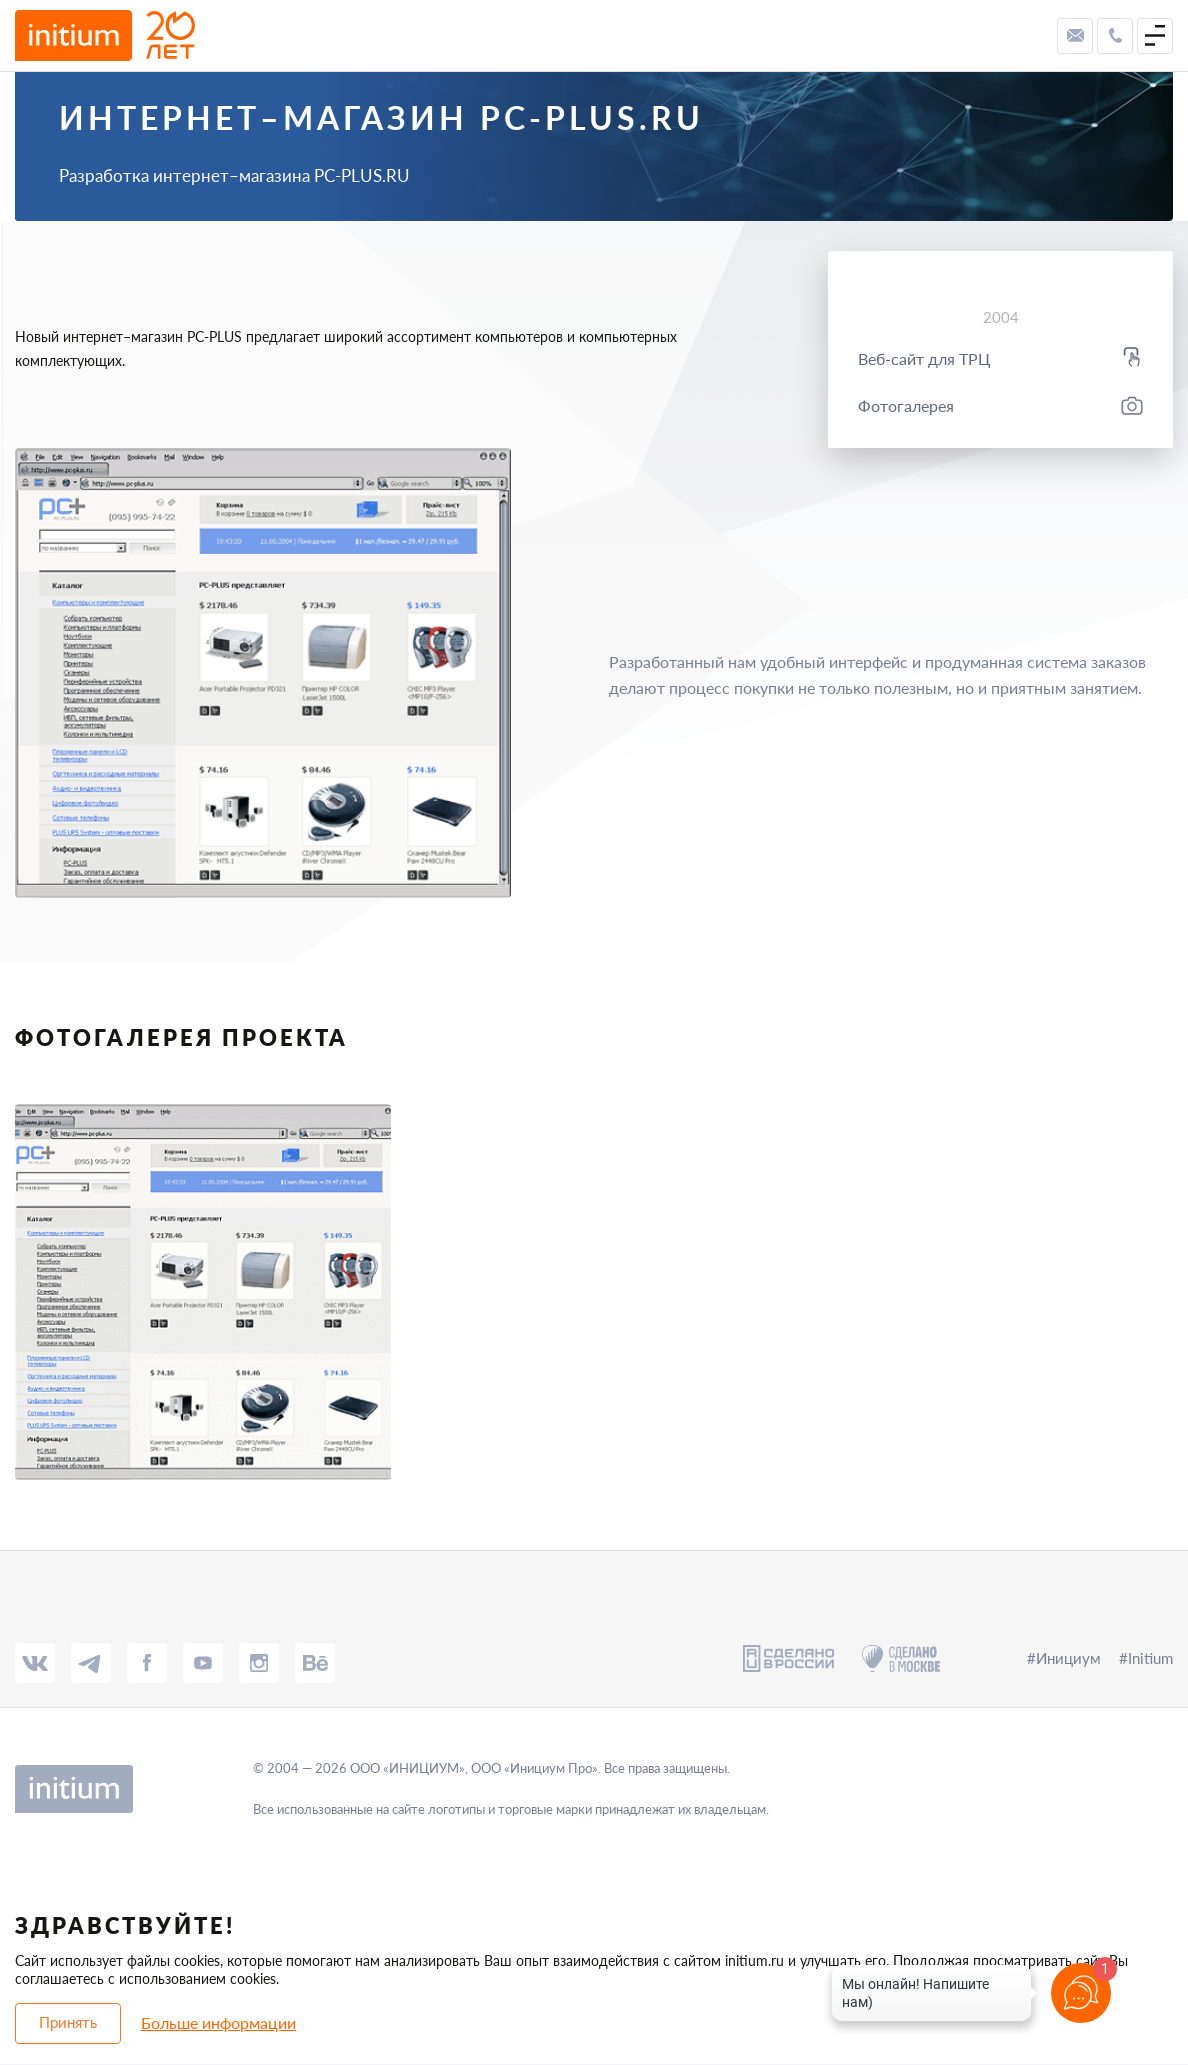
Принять (68, 2022)
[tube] (203, 1663)
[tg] (91, 1663)
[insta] (259, 1663)
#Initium (1146, 1658)
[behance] (315, 1663)
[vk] (35, 1663)
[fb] (147, 1663)
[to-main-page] (105, 35)
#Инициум (1064, 1658)
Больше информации (218, 2022)
